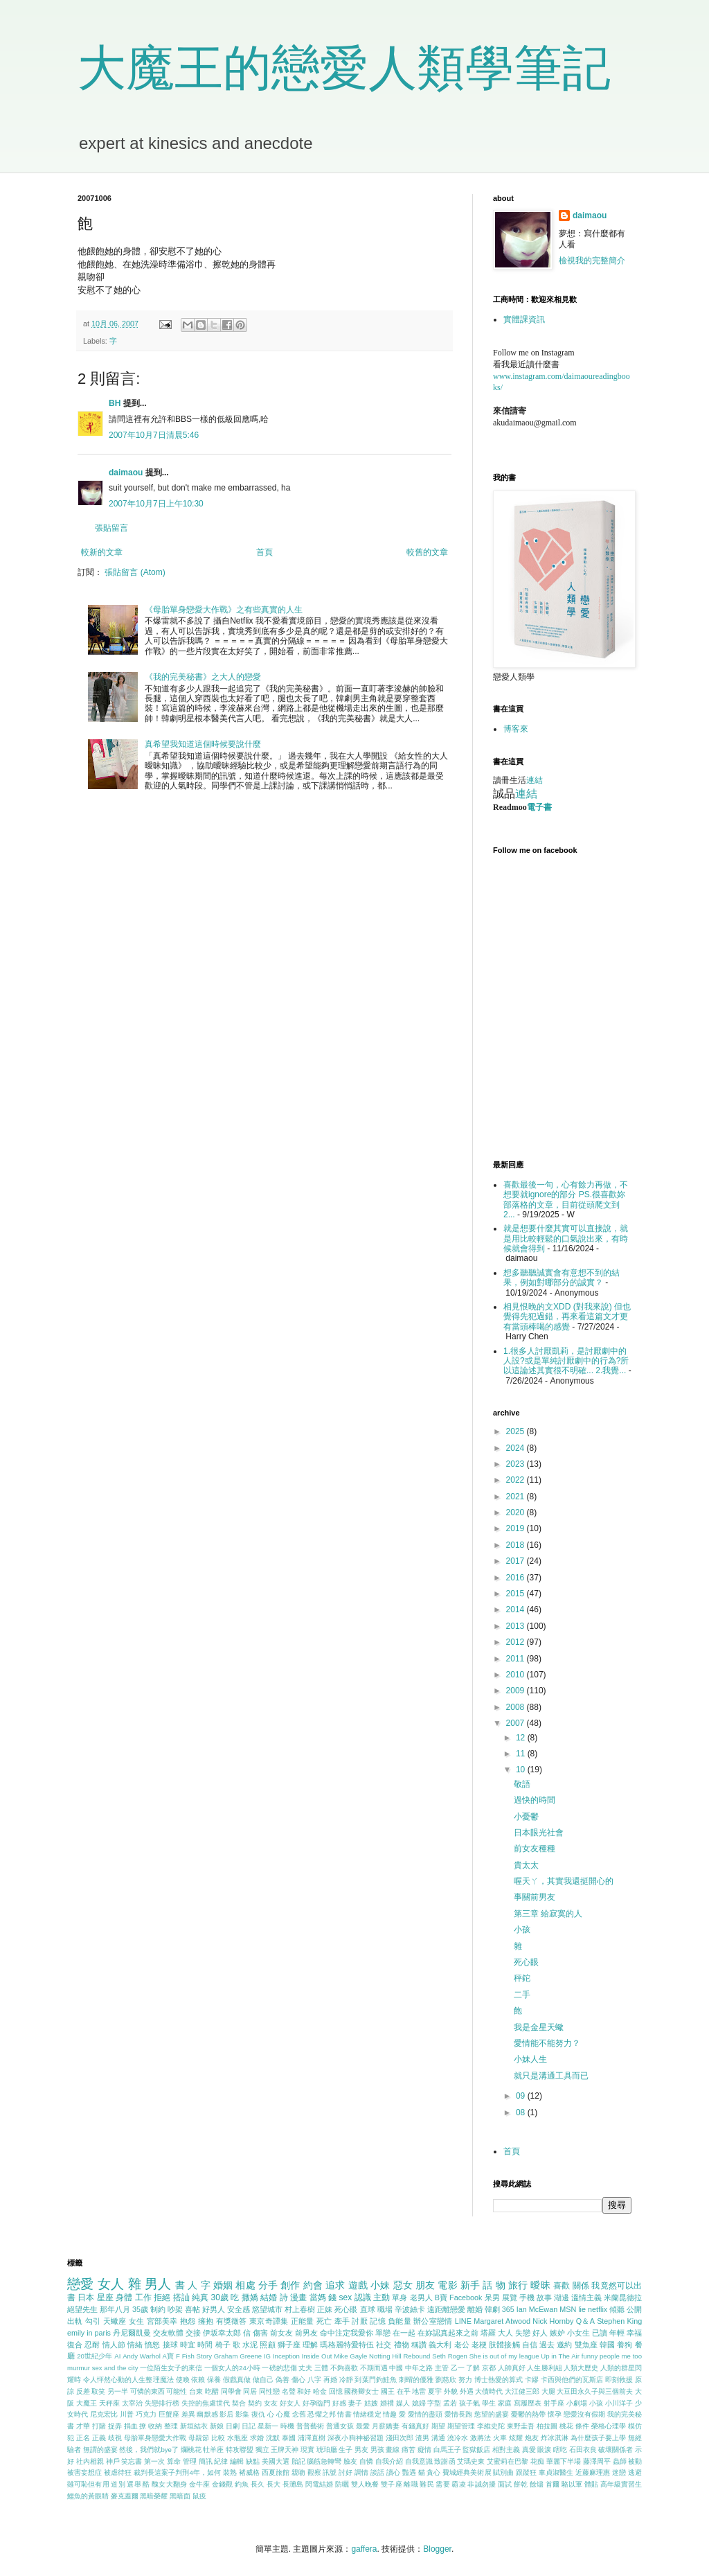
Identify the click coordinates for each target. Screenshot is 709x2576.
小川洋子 (619, 2403)
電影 (447, 2285)
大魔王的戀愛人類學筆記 (344, 68)
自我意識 (419, 2461)
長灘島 (292, 2484)
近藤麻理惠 (592, 2472)
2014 (516, 1609)
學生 (489, 2403)
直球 (367, 2309)
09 (522, 2096)
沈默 (273, 2438)
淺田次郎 (399, 2438)
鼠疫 (199, 2496)
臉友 (350, 2461)
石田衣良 (583, 2449)
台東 (196, 2391)
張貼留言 (111, 528)
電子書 (539, 807)
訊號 (329, 2472)
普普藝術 (310, 2426)
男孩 (377, 2449)
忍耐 (92, 2344)
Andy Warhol (142, 2356)
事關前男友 (534, 1897)
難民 (426, 2484)
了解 (473, 2368)
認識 (362, 2297)
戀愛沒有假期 (584, 2414)
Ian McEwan (537, 2309)
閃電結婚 (319, 2484)
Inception (286, 2356)
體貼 (591, 2484)
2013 (516, 1626)
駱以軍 (572, 2484)
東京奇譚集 (268, 2321)
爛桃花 (191, 2449)
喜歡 (561, 2286)
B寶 (441, 2297)
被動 (635, 2461)
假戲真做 (237, 2379)
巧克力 (146, 2414)
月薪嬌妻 (386, 2426)
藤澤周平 (597, 2461)
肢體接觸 (504, 2344)
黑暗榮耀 (154, 2496)
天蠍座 (115, 2321)
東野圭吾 (521, 2426)
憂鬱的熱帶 (528, 2414)
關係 (581, 2286)
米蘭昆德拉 (623, 2297)
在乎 (404, 2391)
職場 (385, 2309)
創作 (290, 2285)
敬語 (522, 1784)
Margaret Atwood (502, 2321)
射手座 (554, 2403)
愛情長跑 (458, 2414)
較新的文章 (102, 552)
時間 (205, 2344)
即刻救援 (619, 2379)
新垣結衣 (194, 2426)
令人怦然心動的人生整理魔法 (128, 2379)
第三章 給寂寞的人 (548, 1913)
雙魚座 (586, 2344)
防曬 (342, 2484)
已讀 (599, 2333)
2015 (516, 1593)
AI (117, 2356)
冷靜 (346, 2379)
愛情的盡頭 (425, 2414)
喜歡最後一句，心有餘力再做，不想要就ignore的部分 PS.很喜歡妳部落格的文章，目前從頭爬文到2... (565, 1199)
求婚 (257, 2438)
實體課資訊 (524, 319)
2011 (516, 1659)
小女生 (578, 2333)
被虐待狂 (118, 2472)
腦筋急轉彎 (324, 2461)
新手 (470, 2285)
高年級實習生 (621, 2484)
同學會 (231, 2391)
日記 (248, 2426)
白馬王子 (447, 2449)
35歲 (140, 2309)
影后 (226, 2414)
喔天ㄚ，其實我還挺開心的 (563, 1881)
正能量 (302, 2321)
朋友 (425, 2285)
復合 (74, 2344)
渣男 (422, 2438)
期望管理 (461, 2426)
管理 (190, 2461)
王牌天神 (284, 2449)
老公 (461, 2344)
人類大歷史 (581, 2368)
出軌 (75, 2321)
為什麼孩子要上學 (599, 2438)
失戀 (522, 2333)
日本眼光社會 (539, 1832)
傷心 (298, 2379)
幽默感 (207, 2414)
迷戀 (619, 2472)
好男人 (213, 2309)
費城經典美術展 (466, 2472)
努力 (465, 2379)
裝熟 (230, 2472)
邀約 (564, 2344)
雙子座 (391, 2484)
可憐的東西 (147, 2391)
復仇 (258, 2414)
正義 (99, 2438)
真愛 (529, 2449)
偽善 (282, 2379)
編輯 (237, 2461)
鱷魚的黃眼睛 (88, 2496)
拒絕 (162, 2297)
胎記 (298, 2461)
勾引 (93, 2321)
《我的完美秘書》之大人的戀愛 (203, 677)
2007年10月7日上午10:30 (156, 504)
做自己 (263, 2379)
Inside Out (317, 2356)
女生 (137, 2321)
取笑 (98, 2391)
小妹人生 (530, 2059)
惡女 (403, 2285)
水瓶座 (237, 2438)
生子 (345, 2449)
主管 (442, 2368)
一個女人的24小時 (232, 2368)
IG (267, 2356)
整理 (171, 2426)
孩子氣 (469, 2403)
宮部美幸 (162, 2321)
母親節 (198, 2438)
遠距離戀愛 (446, 2309)
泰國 (289, 2438)
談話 (377, 2472)
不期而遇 (374, 2368)
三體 (321, 2368)
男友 (361, 2449)
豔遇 (409, 2472)
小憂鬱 (526, 1816)
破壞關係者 (615, 2449)
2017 (516, 1561)
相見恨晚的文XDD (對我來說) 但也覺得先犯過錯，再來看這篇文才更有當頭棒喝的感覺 (567, 1317)
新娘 (217, 2426)
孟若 (450, 2403)
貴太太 (526, 1865)
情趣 (390, 2414)
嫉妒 (557, 2333)
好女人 (290, 2403)
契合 (239, 2403)
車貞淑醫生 (556, 2472)
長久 (257, 2484)
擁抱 (206, 2321)
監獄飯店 (476, 2449)
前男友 (306, 2333)
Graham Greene (238, 2356)
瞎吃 (560, 2449)
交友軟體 (168, 2333)
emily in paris (89, 2333)
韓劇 (492, 2309)
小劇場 (576, 2403)
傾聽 (617, 2309)
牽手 (342, 2321)
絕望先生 (82, 2309)
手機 (527, 2297)
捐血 (131, 2426)
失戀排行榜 (162, 2403)
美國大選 (275, 2461)
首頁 (264, 552)
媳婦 (419, 2403)
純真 (200, 2297)
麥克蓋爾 (124, 2496)
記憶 (378, 2321)
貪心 (433, 2472)
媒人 (403, 2403)
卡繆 (532, 2379)
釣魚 (242, 2484)
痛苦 (408, 2449)
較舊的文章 (427, 552)
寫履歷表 (527, 2403)
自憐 (366, 2461)
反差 (83, 2391)
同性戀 (269, 2391)
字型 (434, 2403)
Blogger (437, 2549)
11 (522, 1753)
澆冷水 (457, 2438)
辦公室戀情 (432, 2321)
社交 (383, 2344)
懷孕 (555, 2414)
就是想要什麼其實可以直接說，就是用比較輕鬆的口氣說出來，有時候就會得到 (565, 1238)
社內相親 (90, 2461)
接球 (170, 2344)
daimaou (126, 472)
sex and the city (115, 2368)
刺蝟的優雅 (416, 2379)
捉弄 (115, 2426)
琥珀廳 (326, 2449)
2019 (516, 1528)
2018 (516, 1545)
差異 (188, 2414)
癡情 (424, 2449)
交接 (193, 2333)
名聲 (289, 2391)
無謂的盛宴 (100, 2449)
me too (632, 2356)
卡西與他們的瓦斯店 (572, 2379)
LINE (463, 2321)
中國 (396, 2368)
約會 (313, 2285)
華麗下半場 (563, 2461)
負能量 (399, 2321)
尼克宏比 (104, 2414)
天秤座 (109, 2403)
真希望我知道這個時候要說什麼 (203, 744)
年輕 (617, 2333)
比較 (218, 2438)
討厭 (360, 2321)
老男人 (421, 2297)
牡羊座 (213, 2449)
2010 (516, 1674)
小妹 (380, 2285)
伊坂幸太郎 (222, 2333)
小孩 (522, 1929)
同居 (250, 2391)
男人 (158, 2284)
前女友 (281, 2333)
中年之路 (419, 2368)
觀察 (314, 2472)
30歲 (219, 2297)
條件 (582, 2426)
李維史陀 (491, 2426)
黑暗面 (180, 2496)
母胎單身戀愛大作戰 (155, 2438)
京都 (489, 2368)
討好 (345, 2472)
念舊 (299, 2414)
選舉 (134, 2484)
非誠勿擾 (481, 2484)
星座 (105, 2297)
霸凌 (458, 2484)
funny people (601, 2356)
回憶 (336, 2391)
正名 (83, 2438)
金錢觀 (222, 2484)
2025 (516, 1431)
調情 (361, 2472)
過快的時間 (534, 1800)
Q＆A (585, 2321)
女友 (271, 2403)
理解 (310, 2344)
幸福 (634, 2333)
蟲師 (620, 2461)
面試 (505, 2484)
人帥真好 (512, 2368)
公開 (634, 2309)
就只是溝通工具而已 (551, 2076)
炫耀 (516, 2438)
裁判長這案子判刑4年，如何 (177, 2472)
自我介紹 (389, 2461)
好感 (339, 2403)
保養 (214, 2379)
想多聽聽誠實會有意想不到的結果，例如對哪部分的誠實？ (561, 1277)
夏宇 (435, 2391)
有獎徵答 (231, 2321)
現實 (307, 2449)
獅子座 (289, 2344)
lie (582, 2309)
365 (508, 2309)
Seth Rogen (449, 2356)
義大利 (440, 2344)
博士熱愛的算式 (498, 2379)
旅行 (518, 2285)
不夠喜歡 (344, 2368)
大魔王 (86, 2403)
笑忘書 (131, 2461)
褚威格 (249, 2472)
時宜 (187, 2344)
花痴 (537, 2461)
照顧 (267, 2344)
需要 (442, 2484)
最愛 (363, 2426)
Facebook (465, 2297)
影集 (242, 2414)
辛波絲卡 (410, 2309)
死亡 (324, 2321)
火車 (500, 2438)
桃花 (566, 2426)
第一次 (154, 2461)
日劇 (233, 2426)
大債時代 (489, 2391)
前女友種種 (534, 1848)
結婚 (268, 2297)
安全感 (238, 2309)
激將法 (480, 2438)
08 (522, 2112)
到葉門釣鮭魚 (375, 2379)
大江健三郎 (522, 2391)
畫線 (393, 2449)
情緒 (135, 2344)
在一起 (404, 2333)
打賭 (99, 2426)
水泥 (250, 2344)
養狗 (624, 2344)
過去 (547, 2344)
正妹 (324, 2309)
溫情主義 (586, 2297)
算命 (174, 2461)
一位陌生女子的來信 (171, 2368)
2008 (516, 1707)
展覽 (509, 2297)
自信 (529, 2344)
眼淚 (544, 2449)
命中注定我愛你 (346, 2333)
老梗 (479, 2344)
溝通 (438, 2438)
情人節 (113, 2344)
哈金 (320, 2391)
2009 (516, 1690)
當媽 (317, 2297)
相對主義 (506, 2449)
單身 (399, 2297)
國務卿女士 (361, 2391)
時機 (287, 2426)
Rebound (416, 2356)
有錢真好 (415, 2426)
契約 (255, 2403)
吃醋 (212, 2391)
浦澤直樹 (311, 2438)
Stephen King (619, 2321)
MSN (567, 2309)
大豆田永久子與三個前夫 (595, 2391)
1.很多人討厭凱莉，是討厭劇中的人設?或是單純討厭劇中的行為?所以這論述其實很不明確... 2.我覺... (566, 1361)
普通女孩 (340, 2426)
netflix (597, 2309)
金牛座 (199, 2484)
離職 (411, 2484)
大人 (505, 2333)
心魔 (283, 2414)
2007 (516, 1723)
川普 (127, 2414)
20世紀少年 (94, 2356)
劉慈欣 (446, 2379)
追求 (335, 2285)
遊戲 (358, 2285)
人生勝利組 (544, 2368)
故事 (544, 2297)
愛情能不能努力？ (547, 2043)
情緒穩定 (367, 2414)
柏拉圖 (547, 2426)
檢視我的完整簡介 (592, 260)
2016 (516, 1577)
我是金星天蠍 (539, 2027)
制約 (157, 2309)
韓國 (607, 2344)
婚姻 (223, 2285)
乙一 (458, 2368)
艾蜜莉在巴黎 (507, 2461)
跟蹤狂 (526, 2472)
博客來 (515, 729)
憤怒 (152, 2344)
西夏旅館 (275, 2472)
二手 (522, 1995)
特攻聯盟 (239, 2449)
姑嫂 (371, 2403)
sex (345, 2297)
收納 (155, 2426)
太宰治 (132, 2403)
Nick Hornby (552, 2321)
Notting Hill (385, 2356)
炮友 (532, 2438)
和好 (304, 2391)
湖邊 (561, 2297)
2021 (516, 1496)
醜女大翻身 (169, 2484)
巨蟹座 (169, 2414)
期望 (438, 2426)
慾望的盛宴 (491, 2414)
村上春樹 (300, 2309)
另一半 (117, 2391)
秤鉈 (522, 1978)
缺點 (253, 2461)
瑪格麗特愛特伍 (347, 2344)
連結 (534, 780)
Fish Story (197, 2356)
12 (522, 1738)
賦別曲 (503, 2472)
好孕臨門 (316, 2403)
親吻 (298, 2472)
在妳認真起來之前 (448, 2333)
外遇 (467, 2391)
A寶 (168, 2356)
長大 (273, 2484)
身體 (124, 2297)
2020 (516, 1512)
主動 (381, 2297)
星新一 (268, 2426)
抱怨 (188, 2321)
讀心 (393, 2472)
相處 (245, 2285)
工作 (143, 2297)
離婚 (475, 2309)
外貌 (451, 2391)
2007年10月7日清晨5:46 (154, 435)
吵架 (175, 2309)
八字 (314, 2379)
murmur (78, 2368)
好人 (540, 2333)
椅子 (223, 2344)
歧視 (115, 2438)
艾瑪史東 (471, 2461)
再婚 (330, 2379)
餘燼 (537, 2484)
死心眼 (526, 1962)
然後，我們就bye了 (149, 2449)
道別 (118, 2484)
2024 (516, 1448)
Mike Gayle (350, 2356)
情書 (344, 2414)
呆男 (492, 2297)
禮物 (401, 2344)
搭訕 (181, 2297)
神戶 (113, 2461)
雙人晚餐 (365, 2484)
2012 (516, 1642)
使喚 (183, 2379)
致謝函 (444, 2461)
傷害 (260, 2333)
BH (114, 403)
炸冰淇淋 (554, 2438)
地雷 (419, 2391)
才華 (83, 2426)
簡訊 (206, 2461)
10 (522, 1769)
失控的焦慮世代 (206, 2403)
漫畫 (298, 2297)
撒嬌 (250, 2297)
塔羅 (488, 2333)
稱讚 (419, 2344)
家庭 (505, 2403)
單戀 (383, 2333)
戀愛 (80, 2284)
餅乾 (521, 2484)
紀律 (221, 2461)
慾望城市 (267, 2309)
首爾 (552, 2484)
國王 (388, 2391)
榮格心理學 (608, 2426)
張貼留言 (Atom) (135, 572)
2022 (516, 1480)
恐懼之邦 (321, 2414)
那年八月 (115, 2309)
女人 (111, 2284)
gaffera (364, 2549)
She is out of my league (504, 2356)
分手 (268, 2285)
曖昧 (540, 2285)
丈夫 (305, 2368)
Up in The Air (560, 2356)
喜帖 (192, 2309)
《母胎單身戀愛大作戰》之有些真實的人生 (224, 610)
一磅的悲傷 (279, 2368)
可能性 (176, 2391)
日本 (86, 2297)
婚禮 (387, 2403)
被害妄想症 (84, 2472)
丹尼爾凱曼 (132, 2333)
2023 (516, 1464)
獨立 (262, 2449)
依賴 (198, 2379)
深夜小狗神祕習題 (355, 2438)
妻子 (355, 2403)
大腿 (548, 2391)
